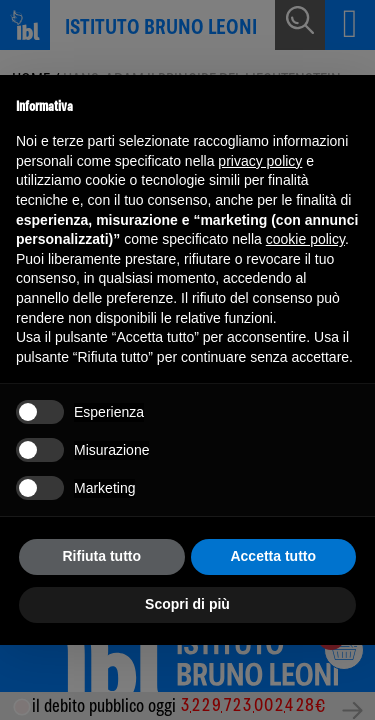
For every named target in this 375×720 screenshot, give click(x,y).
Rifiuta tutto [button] (101, 556)
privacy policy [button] (260, 161)
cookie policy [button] (305, 239)
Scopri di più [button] (187, 604)
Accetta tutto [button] (273, 556)
